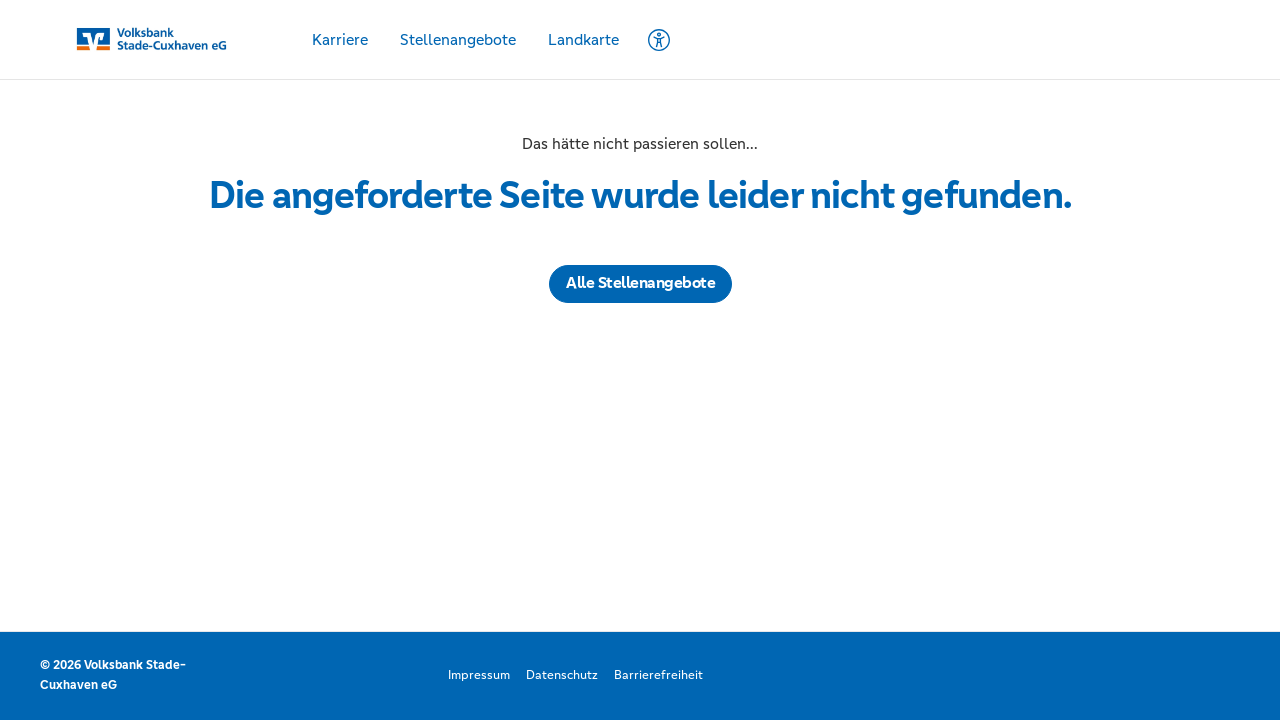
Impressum (479, 675)
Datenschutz (562, 675)
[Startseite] (166, 39)
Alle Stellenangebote (640, 283)
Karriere (340, 39)
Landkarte (583, 39)
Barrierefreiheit (658, 675)
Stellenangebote (458, 39)
